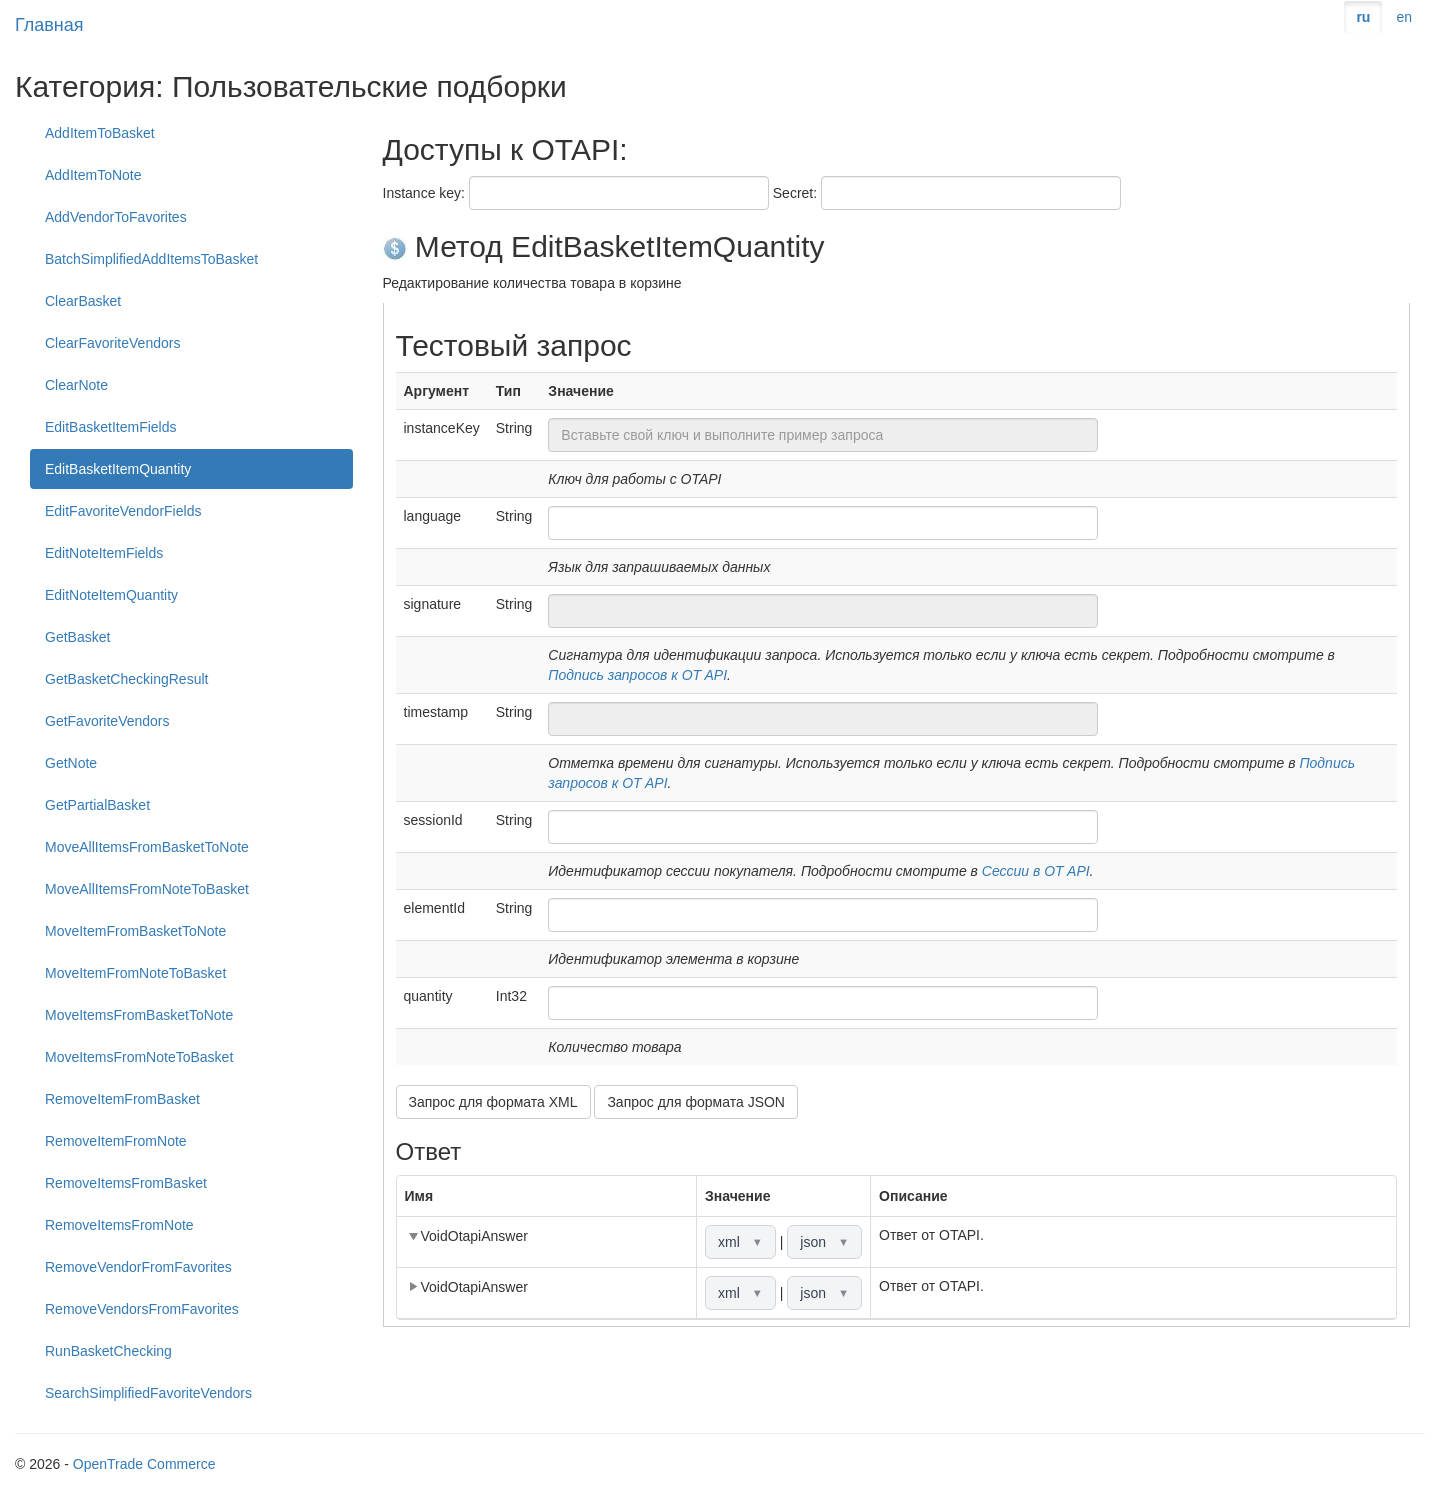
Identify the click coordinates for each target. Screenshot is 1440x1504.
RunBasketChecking (108, 1351)
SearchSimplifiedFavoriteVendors (148, 1393)
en (1404, 17)
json (824, 1242)
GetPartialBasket (97, 805)
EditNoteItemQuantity (111, 595)
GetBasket (77, 637)
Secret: (795, 193)
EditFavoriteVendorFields (123, 511)
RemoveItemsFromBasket (126, 1183)
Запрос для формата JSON (696, 1102)
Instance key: (424, 193)
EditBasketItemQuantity (118, 469)
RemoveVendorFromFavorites (138, 1267)
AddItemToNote (93, 175)
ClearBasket (83, 301)
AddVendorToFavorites (116, 217)
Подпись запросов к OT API (637, 675)
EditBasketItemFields (111, 427)
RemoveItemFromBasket (122, 1099)
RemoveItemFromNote (116, 1141)
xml (740, 1242)
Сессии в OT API (1036, 871)
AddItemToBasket (100, 133)
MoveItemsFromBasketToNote (139, 1015)
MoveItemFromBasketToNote (135, 931)
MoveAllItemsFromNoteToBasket (147, 889)
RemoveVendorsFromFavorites (142, 1309)
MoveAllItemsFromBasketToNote (147, 847)
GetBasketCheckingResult (126, 679)
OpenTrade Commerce (144, 1464)
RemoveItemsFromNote (119, 1225)
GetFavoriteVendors (107, 721)
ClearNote (76, 385)
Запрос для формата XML (493, 1102)
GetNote (71, 763)
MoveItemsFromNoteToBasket (139, 1057)
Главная (49, 25)
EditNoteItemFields (104, 553)
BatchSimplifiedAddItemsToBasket (151, 259)
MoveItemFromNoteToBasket (135, 973)
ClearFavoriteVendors (112, 343)
